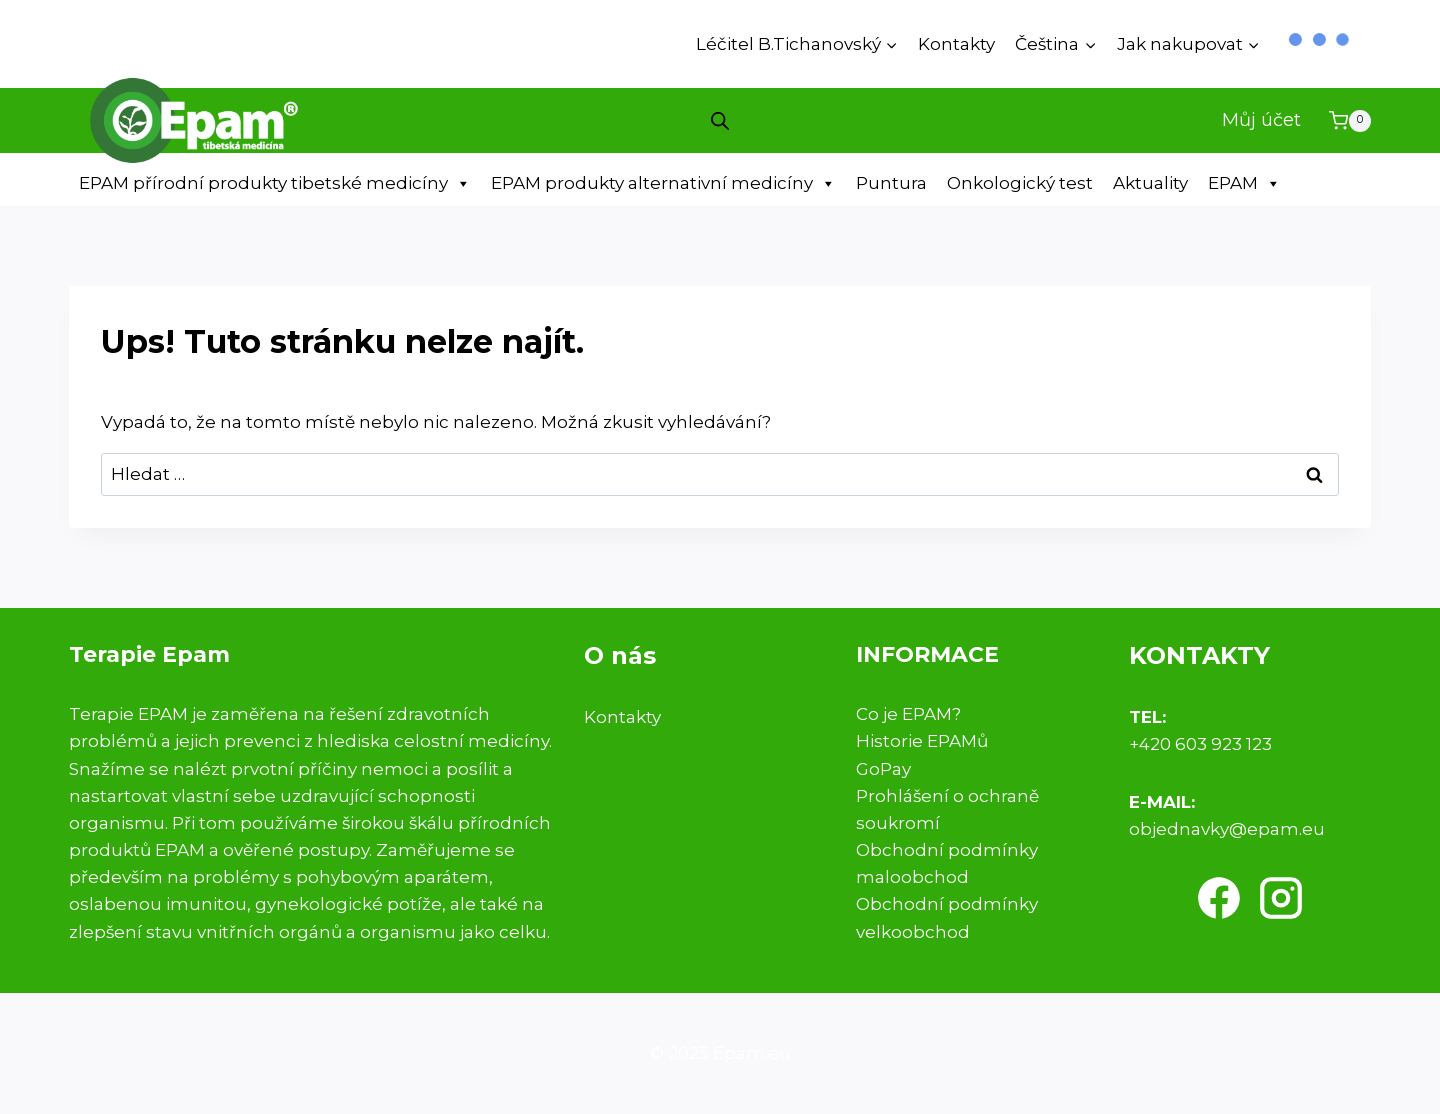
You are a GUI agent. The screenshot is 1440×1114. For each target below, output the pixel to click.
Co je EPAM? (908, 714)
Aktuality (1150, 183)
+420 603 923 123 (1200, 744)
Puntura (891, 183)
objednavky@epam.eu (1227, 829)
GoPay (883, 769)
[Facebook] (1219, 898)
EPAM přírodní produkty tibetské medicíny (275, 183)
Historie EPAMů (922, 741)
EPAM (1244, 183)
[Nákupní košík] (1350, 121)
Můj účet (1261, 120)
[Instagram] (1281, 898)
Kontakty (956, 44)
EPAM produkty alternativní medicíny (663, 183)
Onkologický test (1020, 183)
